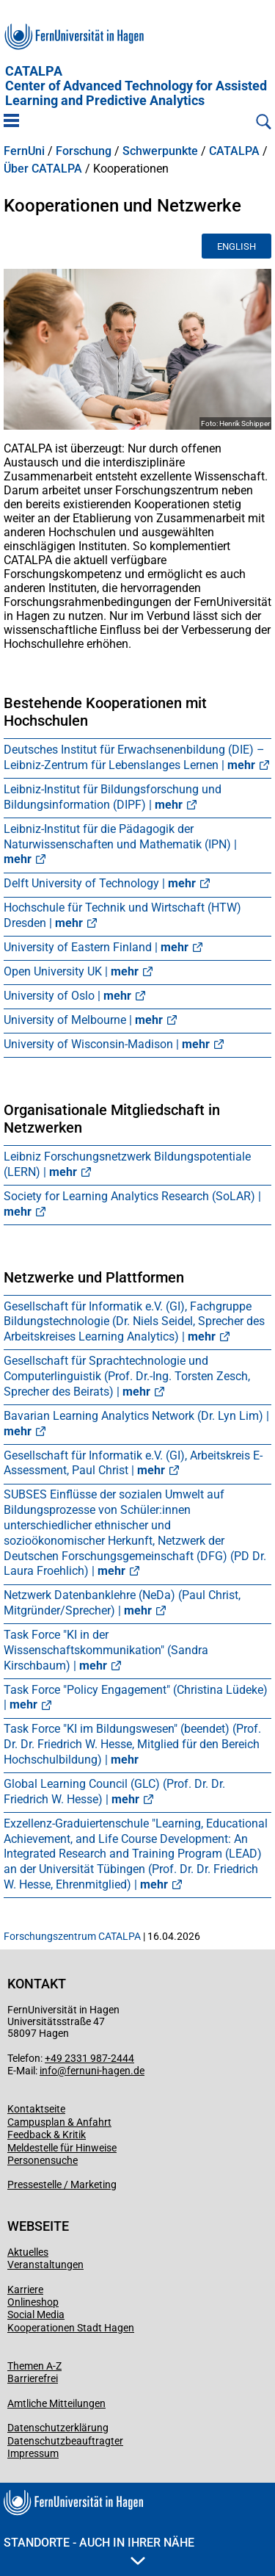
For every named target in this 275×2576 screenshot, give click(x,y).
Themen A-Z (34, 2366)
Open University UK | (71, 971)
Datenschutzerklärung (58, 2428)
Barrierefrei (32, 2378)
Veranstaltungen (45, 2264)
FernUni (24, 151)
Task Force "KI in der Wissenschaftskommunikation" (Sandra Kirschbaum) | (106, 1650)
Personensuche (42, 2160)
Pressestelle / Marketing (62, 2184)
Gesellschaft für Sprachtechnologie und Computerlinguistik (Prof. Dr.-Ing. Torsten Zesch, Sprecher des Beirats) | (127, 1376)
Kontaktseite (36, 2109)
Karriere (25, 2289)
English (236, 246)
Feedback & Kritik (46, 2134)
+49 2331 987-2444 (89, 2058)
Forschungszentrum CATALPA (72, 1936)
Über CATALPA (43, 169)
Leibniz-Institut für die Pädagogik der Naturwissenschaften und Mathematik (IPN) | (120, 844)
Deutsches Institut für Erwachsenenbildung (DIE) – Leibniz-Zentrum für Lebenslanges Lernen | (134, 757)
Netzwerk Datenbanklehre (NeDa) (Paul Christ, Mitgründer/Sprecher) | (122, 1602)
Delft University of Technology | (100, 883)
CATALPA (136, 86)
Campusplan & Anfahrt (59, 2122)
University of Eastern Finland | (96, 947)
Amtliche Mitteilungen (56, 2403)
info (48, 2071)
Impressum (33, 2453)
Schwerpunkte (160, 151)
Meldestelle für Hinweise (62, 2148)
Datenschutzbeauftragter (65, 2441)
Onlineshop (33, 2302)
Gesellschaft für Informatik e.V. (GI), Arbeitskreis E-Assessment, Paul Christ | (133, 1463)
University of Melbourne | (83, 1020)
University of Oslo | (67, 996)
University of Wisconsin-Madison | (107, 1044)
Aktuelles (27, 2252)
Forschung (83, 151)
